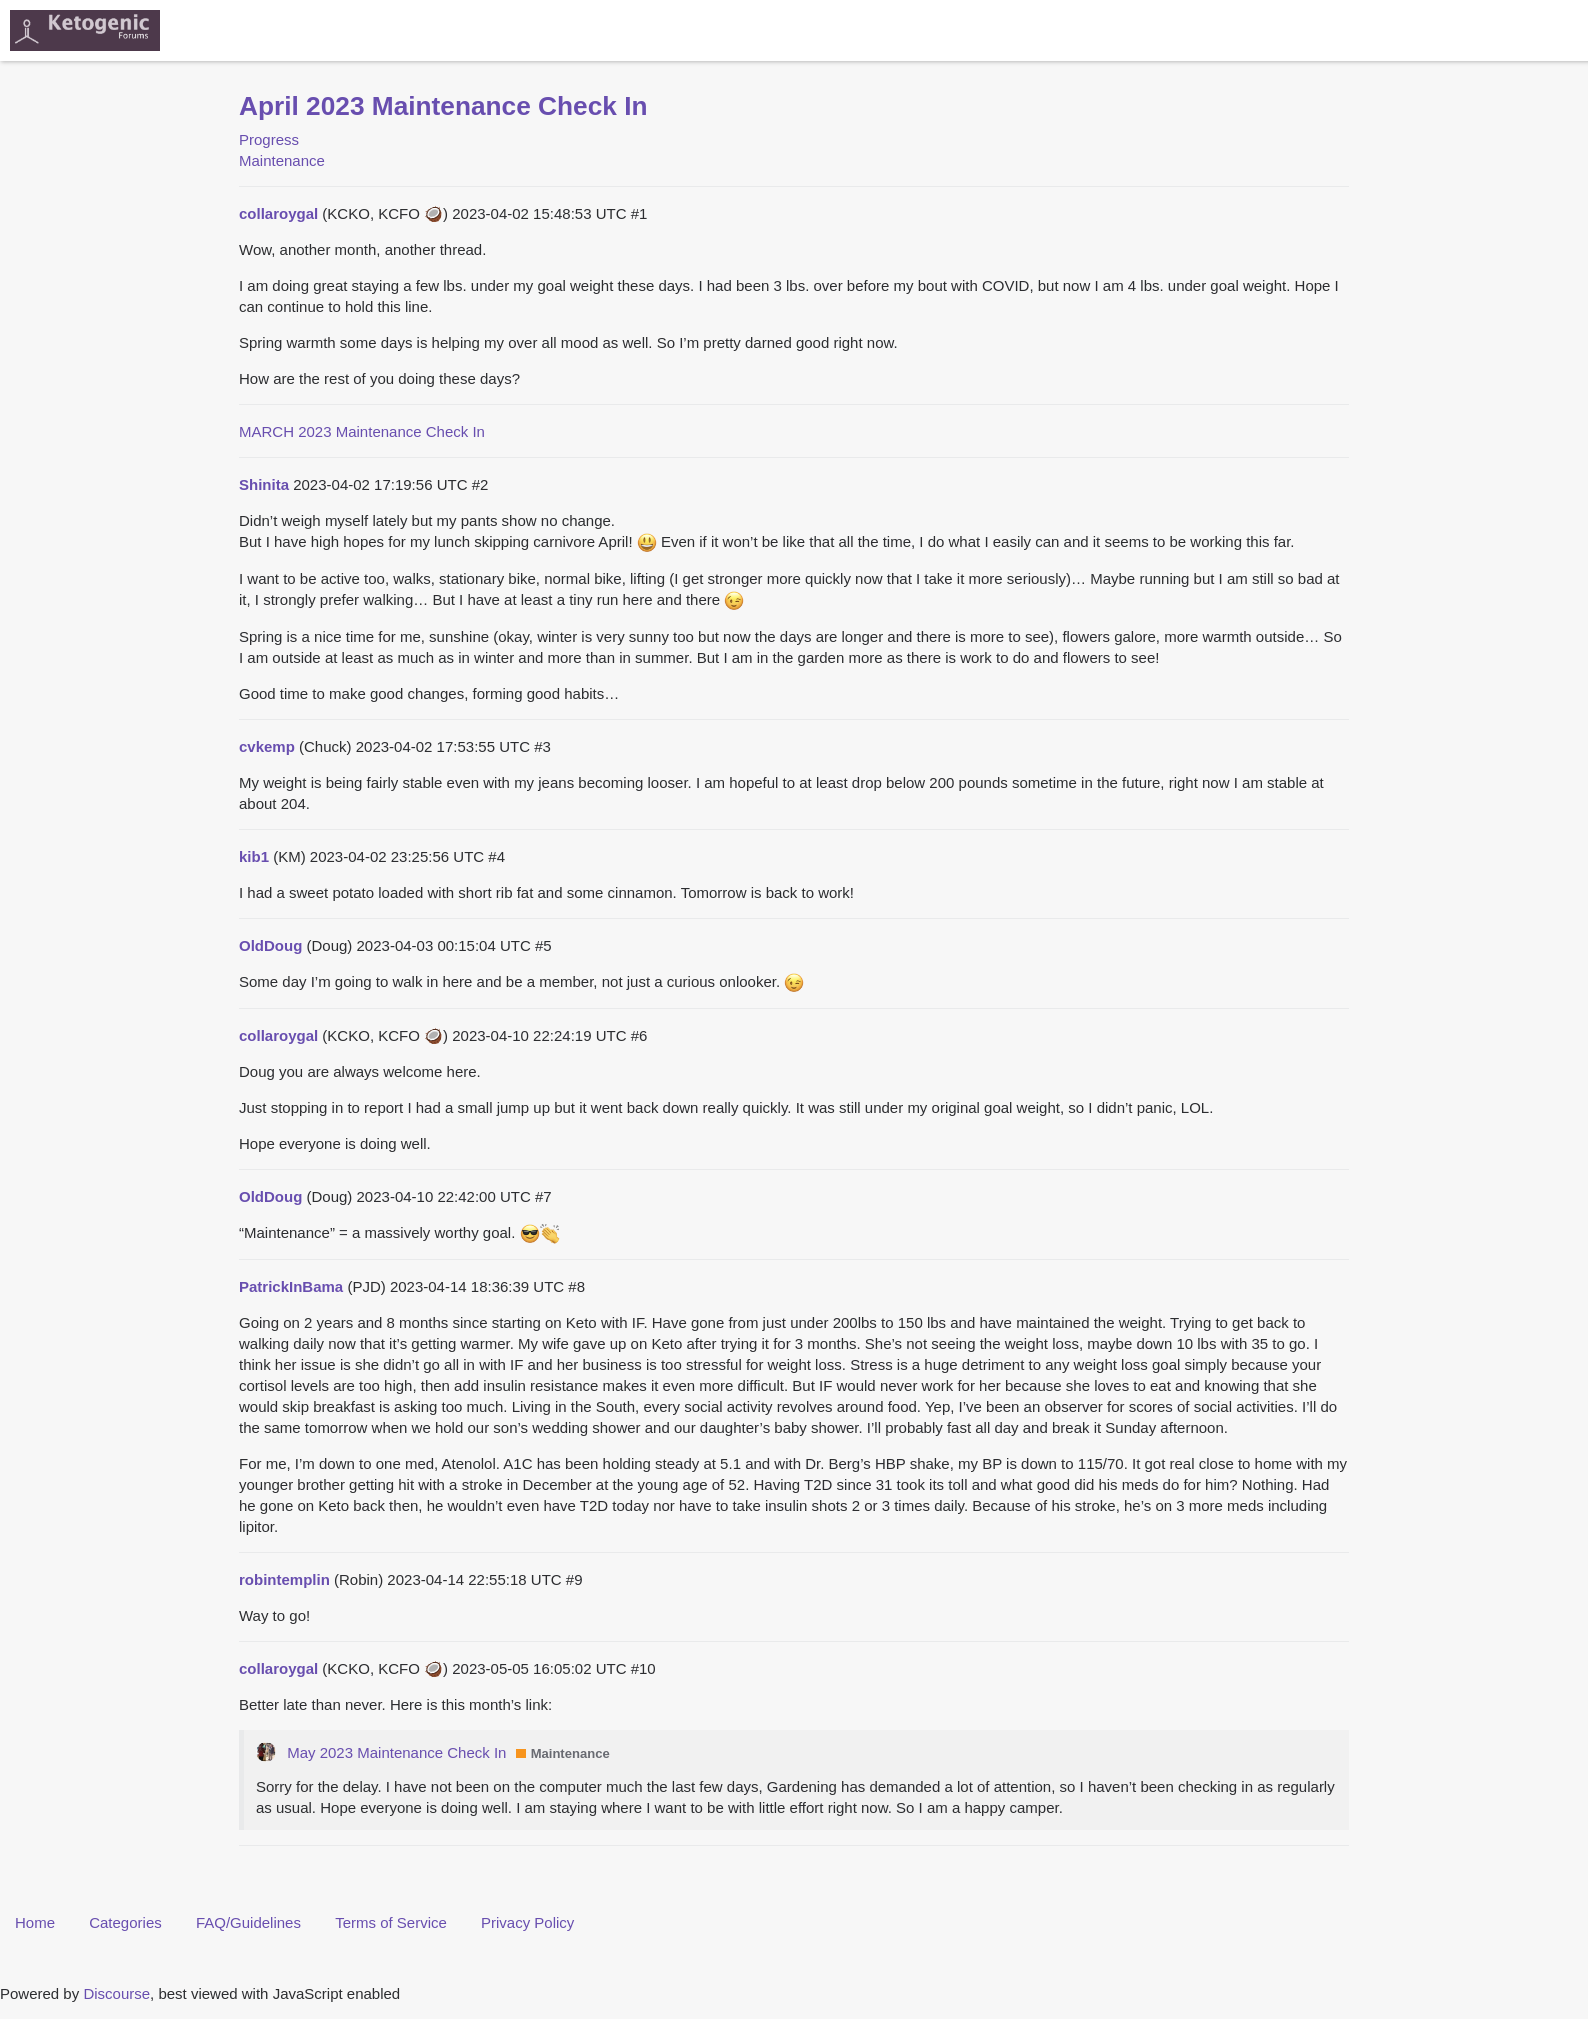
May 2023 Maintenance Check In (396, 1752)
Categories (125, 1922)
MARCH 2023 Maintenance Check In (362, 431)
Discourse (116, 1993)
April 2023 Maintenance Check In (443, 106)
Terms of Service (391, 1922)
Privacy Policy (527, 1922)
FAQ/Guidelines (248, 1922)
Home (35, 1922)
